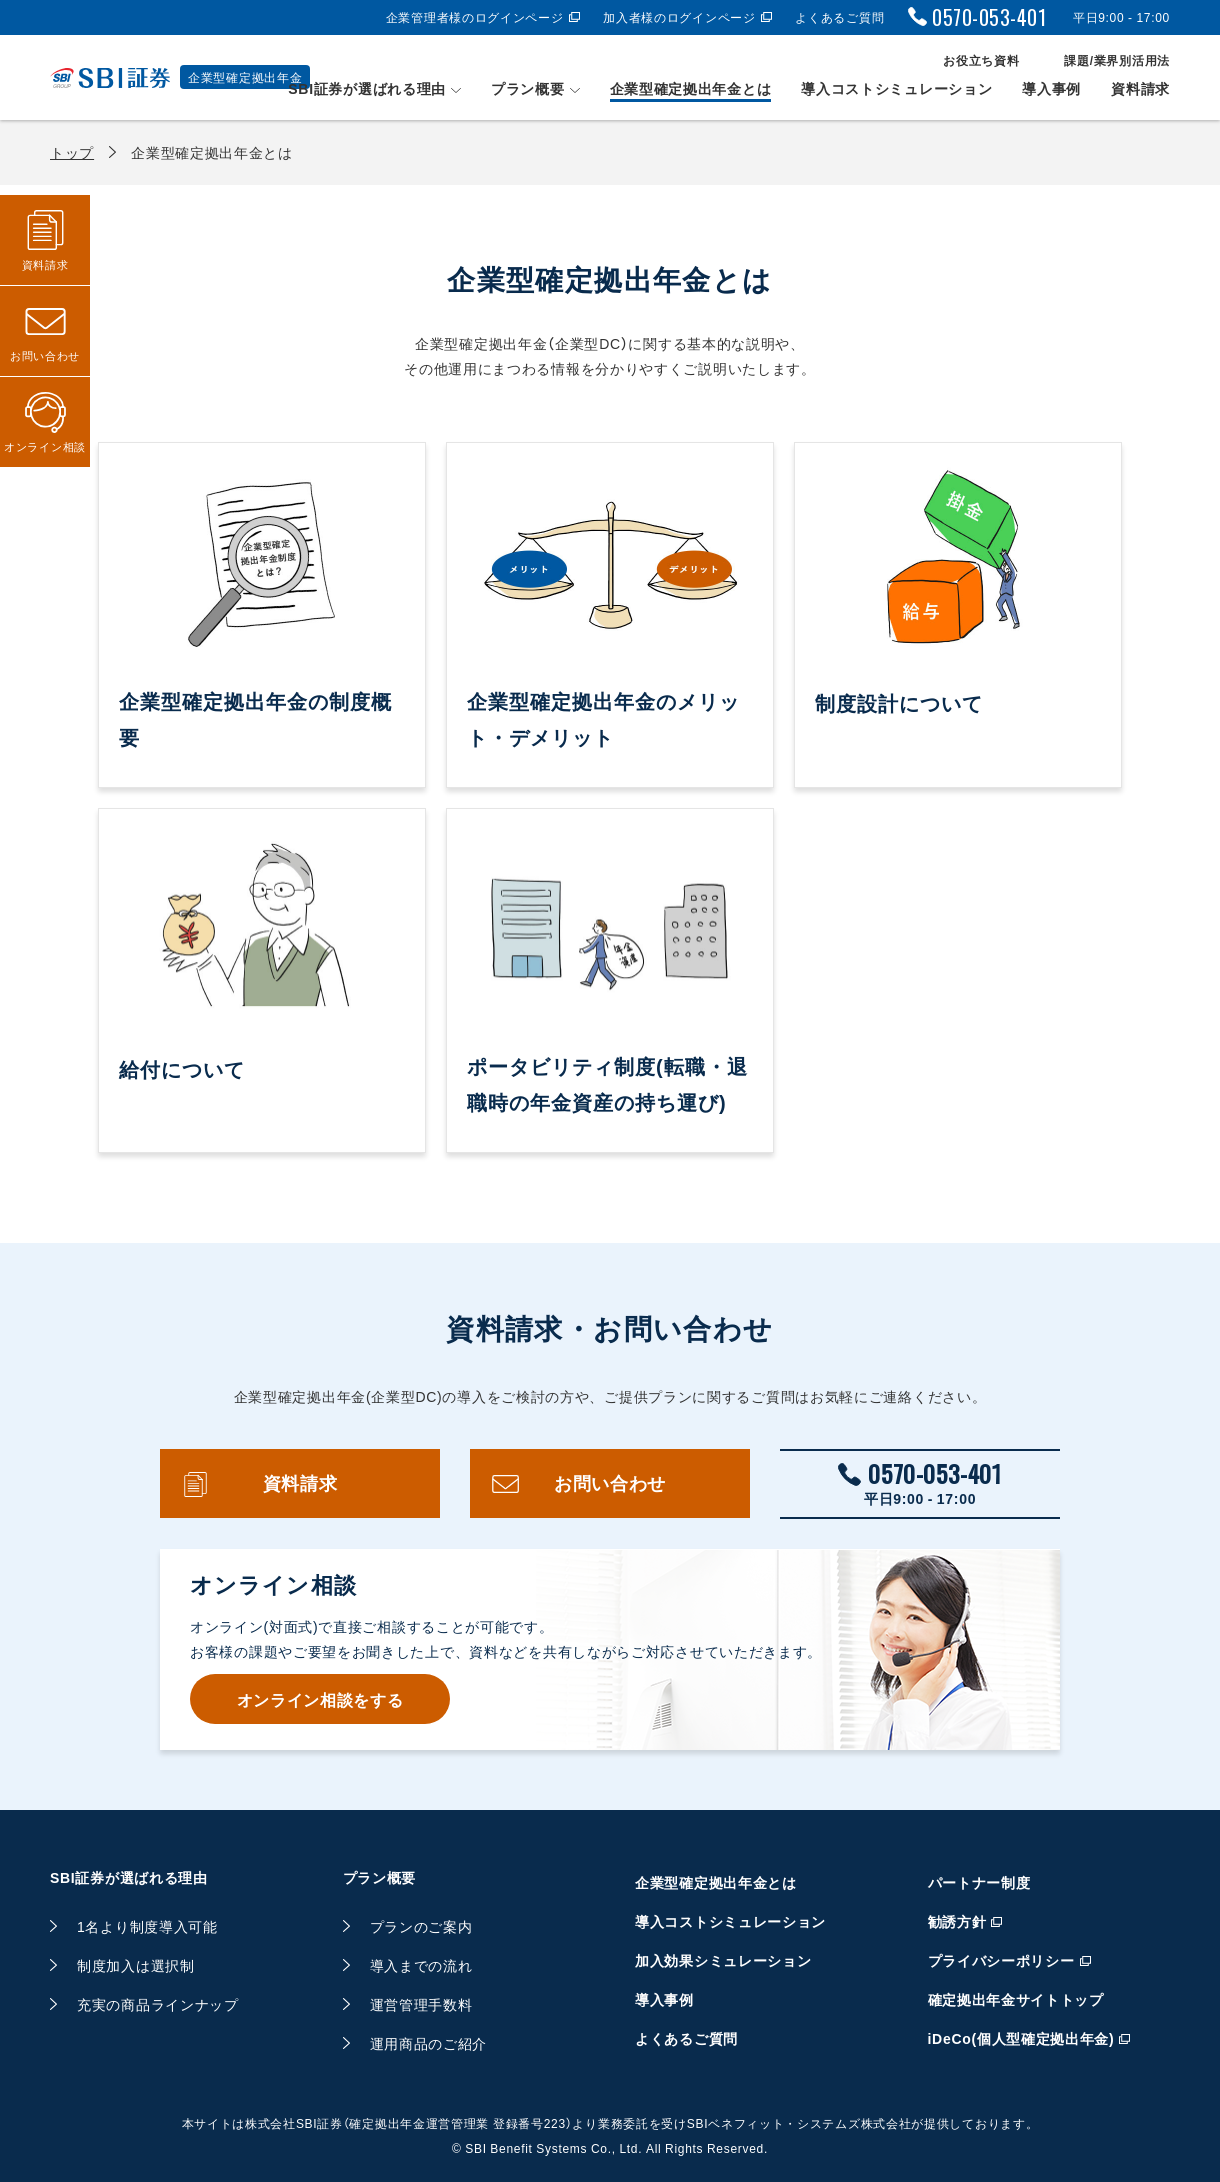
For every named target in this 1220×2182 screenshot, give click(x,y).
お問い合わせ (610, 1483)
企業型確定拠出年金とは (691, 88)
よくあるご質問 (839, 17)
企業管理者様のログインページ (475, 17)
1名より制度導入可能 (147, 1926)
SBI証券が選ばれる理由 (367, 88)
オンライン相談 (45, 446)
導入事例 (1051, 88)
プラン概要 (528, 88)
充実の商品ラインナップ (158, 2004)
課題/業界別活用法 (1117, 60)
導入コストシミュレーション (896, 88)
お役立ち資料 (981, 60)
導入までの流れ (421, 1965)
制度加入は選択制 (136, 1965)
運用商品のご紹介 (429, 2043)
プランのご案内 (421, 1926)
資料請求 (1140, 88)
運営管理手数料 (421, 2004)
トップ (72, 152)
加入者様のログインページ (679, 17)
